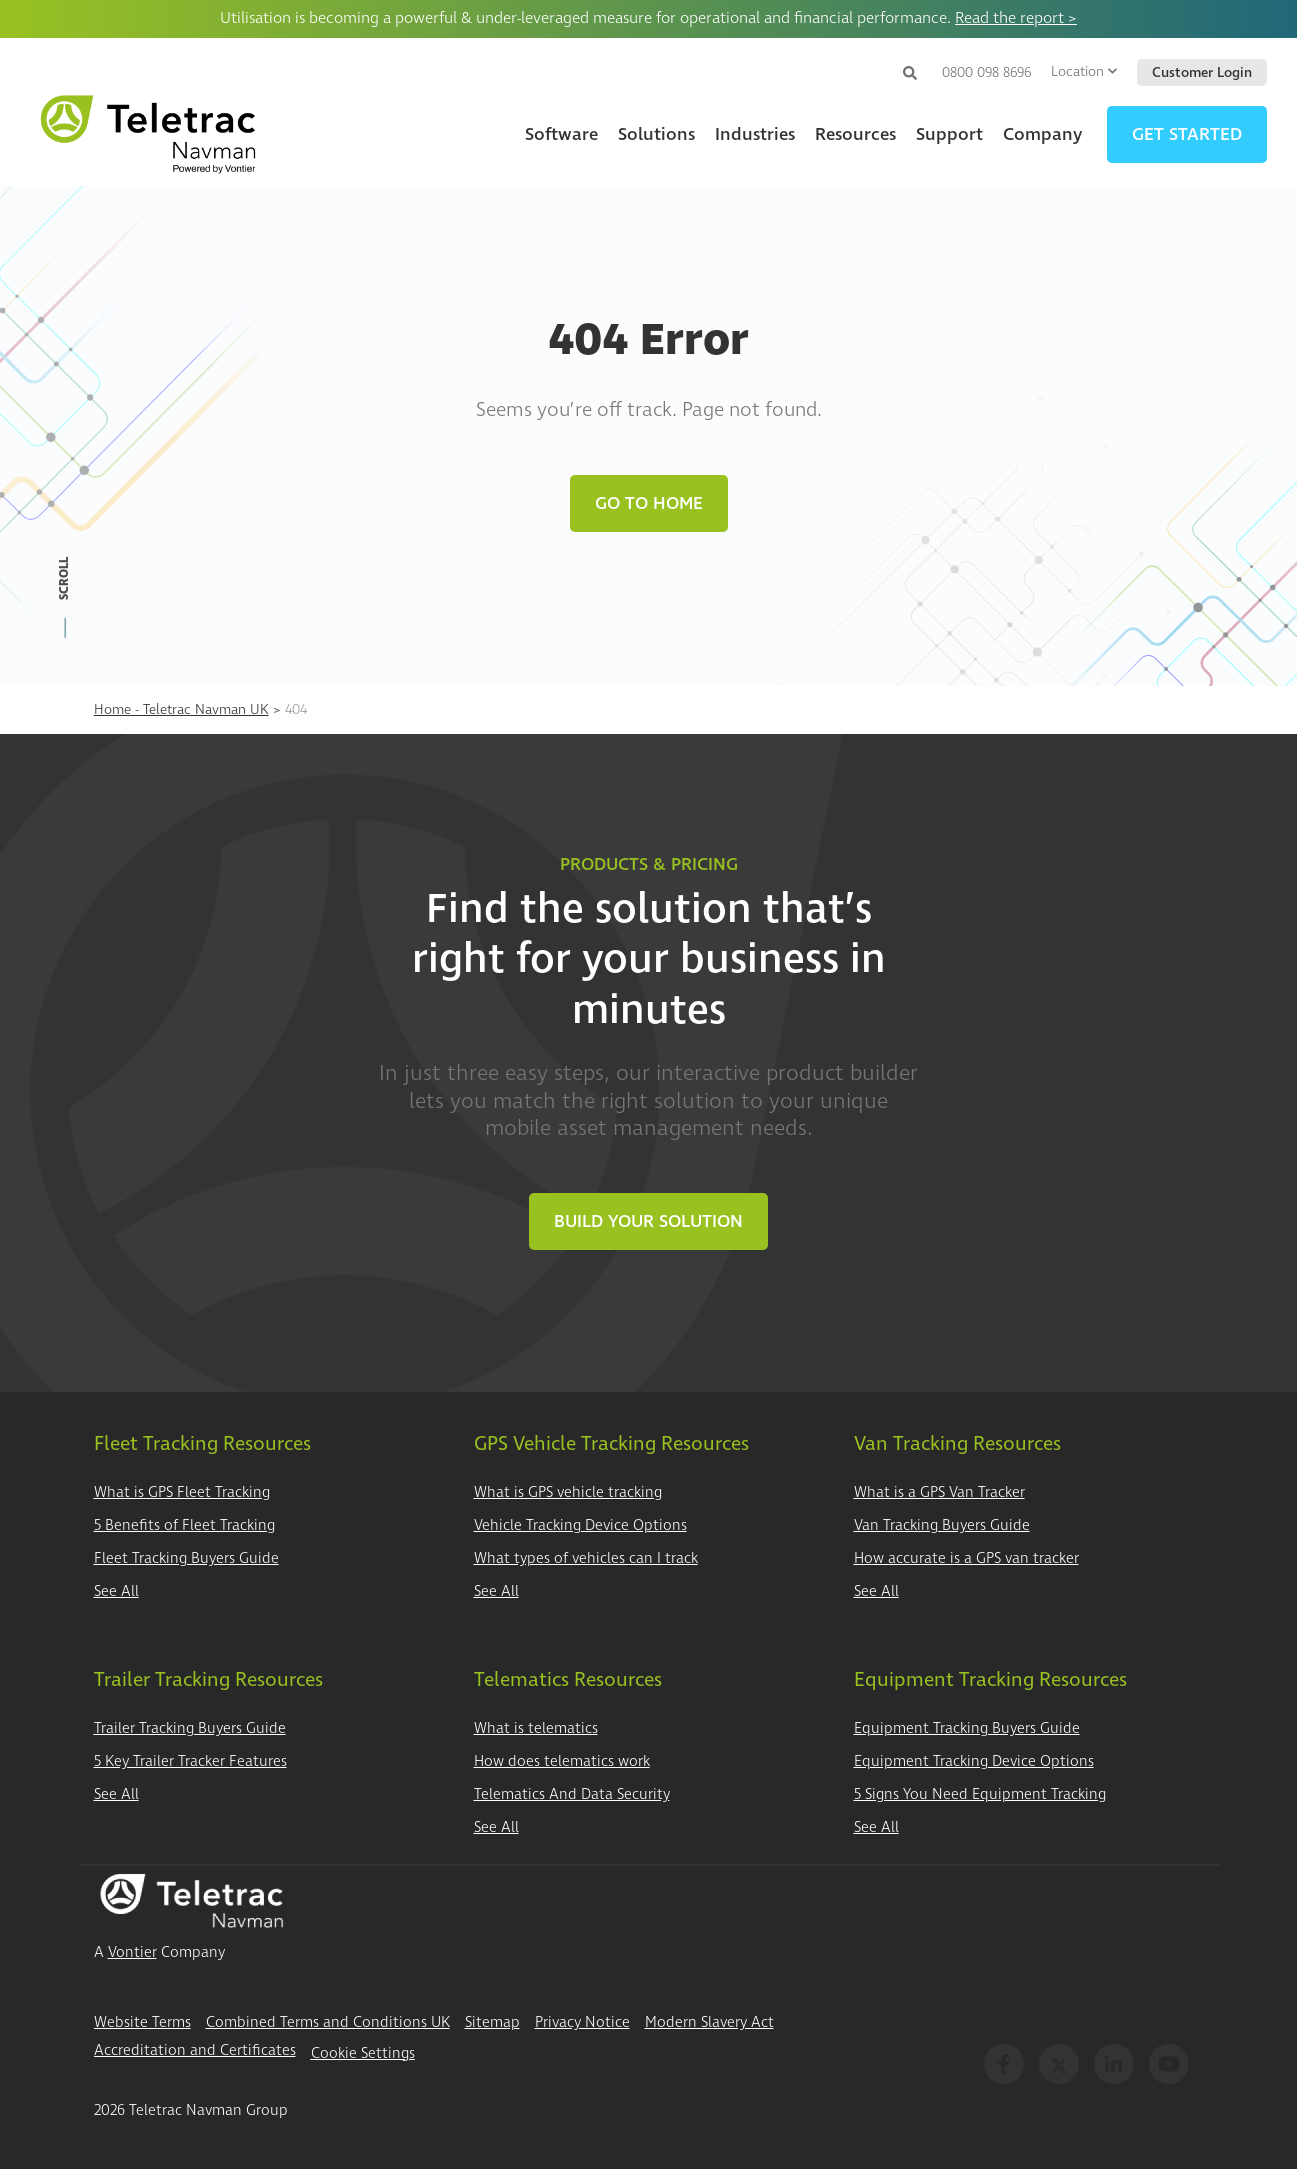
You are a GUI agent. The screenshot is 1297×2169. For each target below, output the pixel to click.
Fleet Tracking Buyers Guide (186, 1558)
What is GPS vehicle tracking (568, 1492)
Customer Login (1202, 72)
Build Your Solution (648, 1221)
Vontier (132, 1952)
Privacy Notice (582, 2022)
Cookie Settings (363, 2053)
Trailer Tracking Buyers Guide (190, 1728)
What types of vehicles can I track (586, 1558)
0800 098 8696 (986, 72)
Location (1084, 71)
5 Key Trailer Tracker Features (190, 1761)
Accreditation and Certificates (195, 2050)
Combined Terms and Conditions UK (328, 2022)
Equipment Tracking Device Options (974, 1761)
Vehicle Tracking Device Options (580, 1525)
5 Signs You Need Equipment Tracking (980, 1794)
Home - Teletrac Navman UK (181, 709)
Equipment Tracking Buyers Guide (967, 1728)
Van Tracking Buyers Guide (942, 1525)
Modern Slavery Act (709, 2022)
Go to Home (649, 503)
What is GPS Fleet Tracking (182, 1492)
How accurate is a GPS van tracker (966, 1558)
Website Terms (142, 2022)
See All (116, 1591)
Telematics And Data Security (572, 1794)
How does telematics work (562, 1761)
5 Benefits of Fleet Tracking (184, 1525)
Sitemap (492, 2022)
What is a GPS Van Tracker (939, 1492)
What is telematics (536, 1728)
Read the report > (1016, 18)
